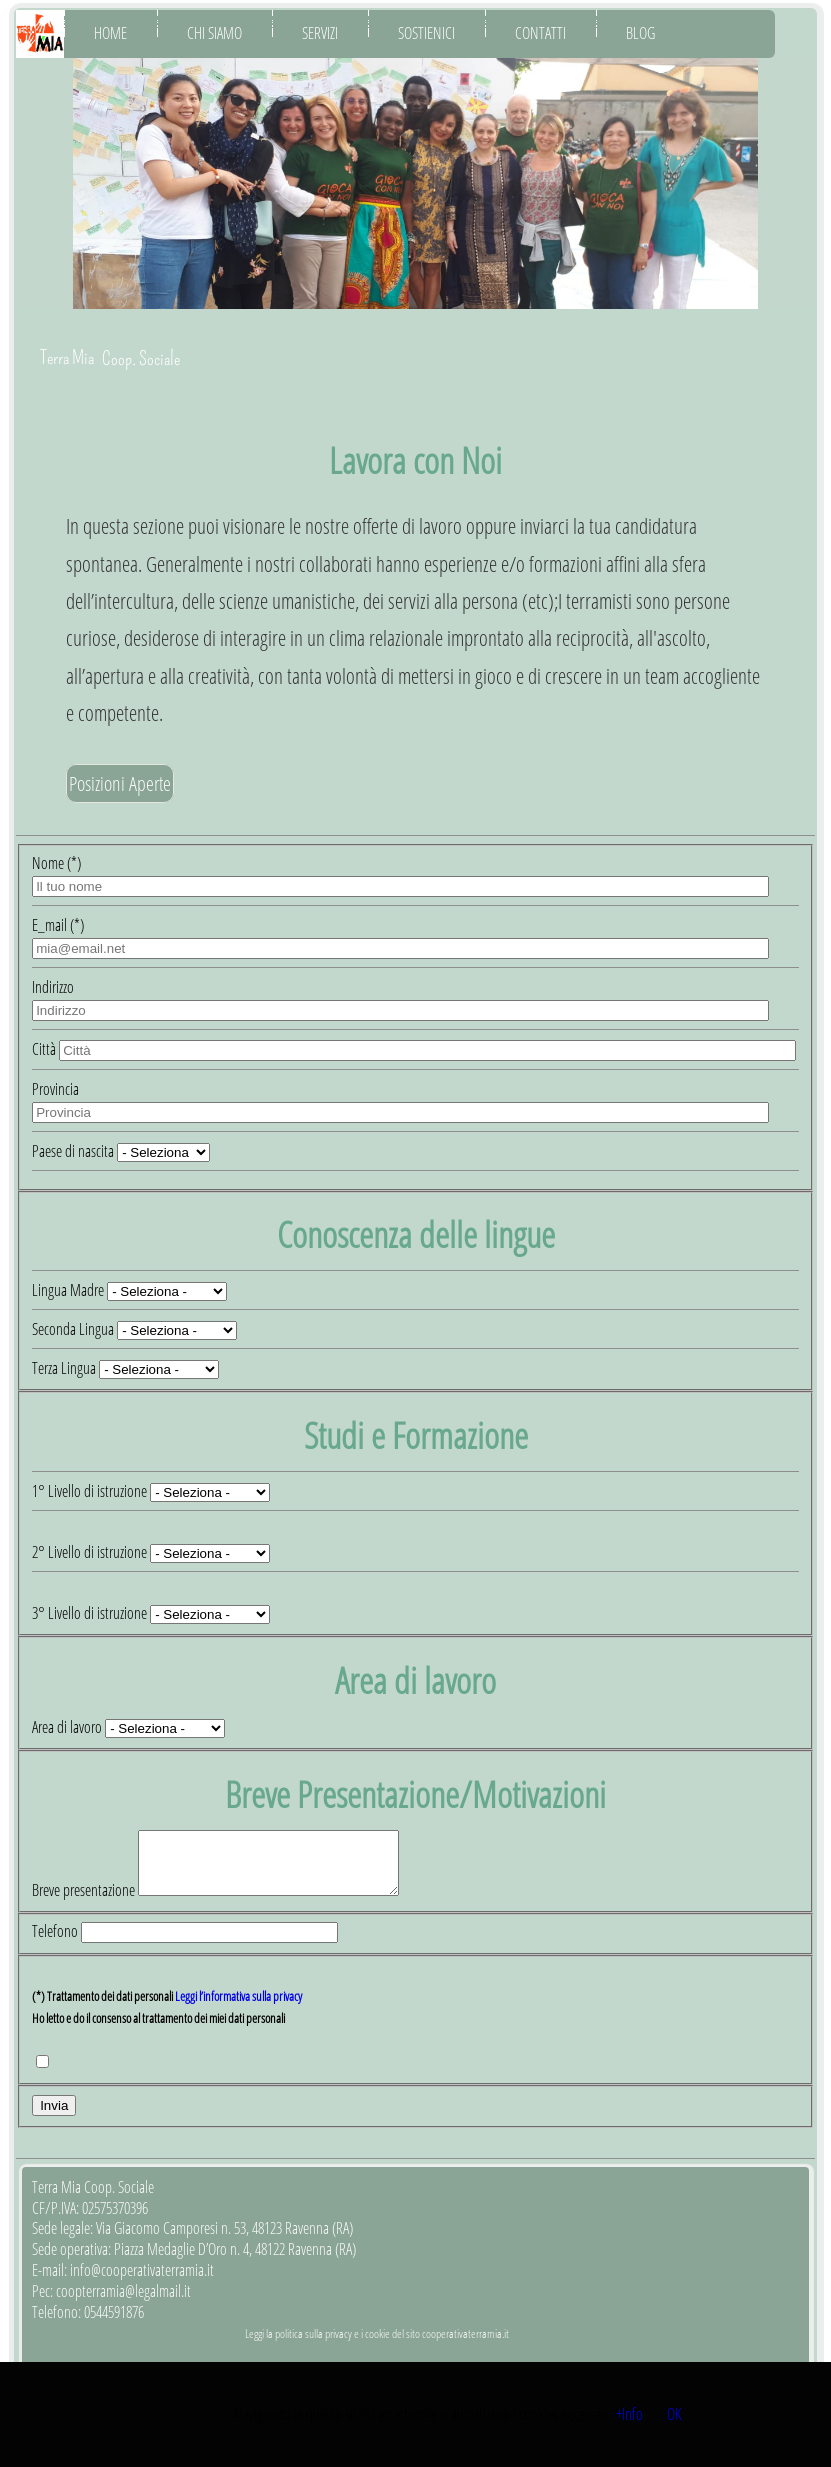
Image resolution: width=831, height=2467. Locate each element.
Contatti (540, 33)
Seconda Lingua (73, 1329)
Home (110, 33)
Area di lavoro (67, 1727)
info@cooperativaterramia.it (142, 2282)
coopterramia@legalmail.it (123, 2303)
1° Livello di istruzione (91, 1491)
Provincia (55, 1089)
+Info (629, 2414)
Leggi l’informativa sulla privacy (238, 2008)
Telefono (56, 1943)
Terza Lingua (64, 1368)
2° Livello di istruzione (91, 1552)
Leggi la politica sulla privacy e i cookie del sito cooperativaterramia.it (377, 2345)
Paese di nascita (74, 1151)
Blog (640, 33)
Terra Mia (67, 357)
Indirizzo (53, 987)
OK (674, 2414)
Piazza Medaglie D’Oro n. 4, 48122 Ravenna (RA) (235, 2261)
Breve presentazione (85, 1902)
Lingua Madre (68, 1290)
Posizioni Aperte (120, 783)
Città (45, 1049)
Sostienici (426, 33)
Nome (56, 863)
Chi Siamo (214, 33)
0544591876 (114, 2324)
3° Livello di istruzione (91, 1613)
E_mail (58, 925)
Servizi (320, 33)
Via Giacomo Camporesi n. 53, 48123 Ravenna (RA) (224, 2240)
